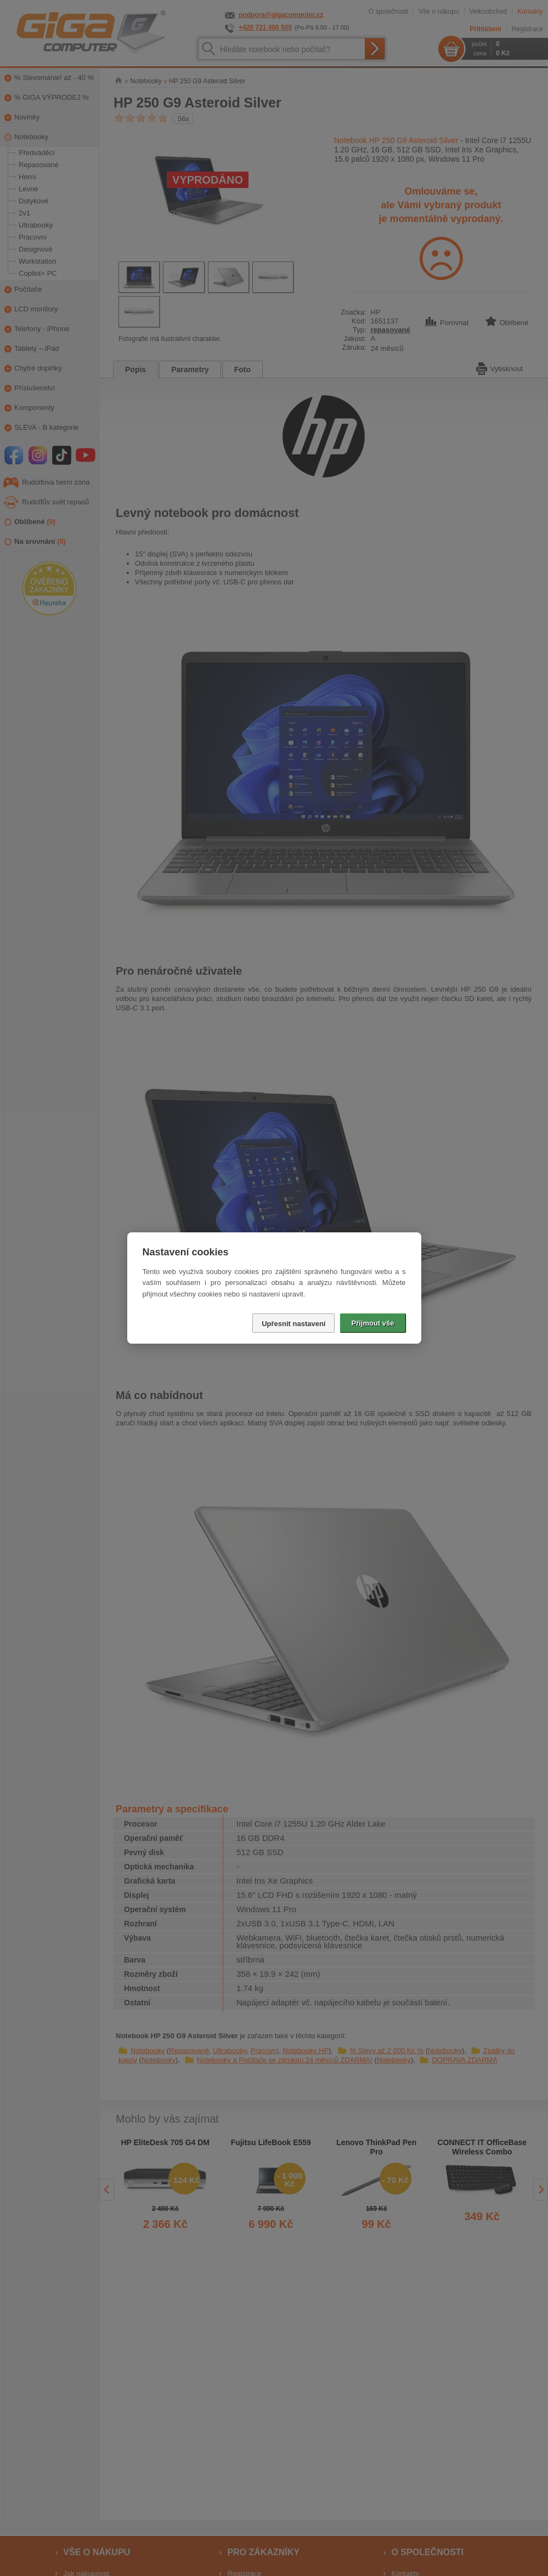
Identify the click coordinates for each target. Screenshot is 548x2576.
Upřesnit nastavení (293, 1324)
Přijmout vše (372, 1323)
